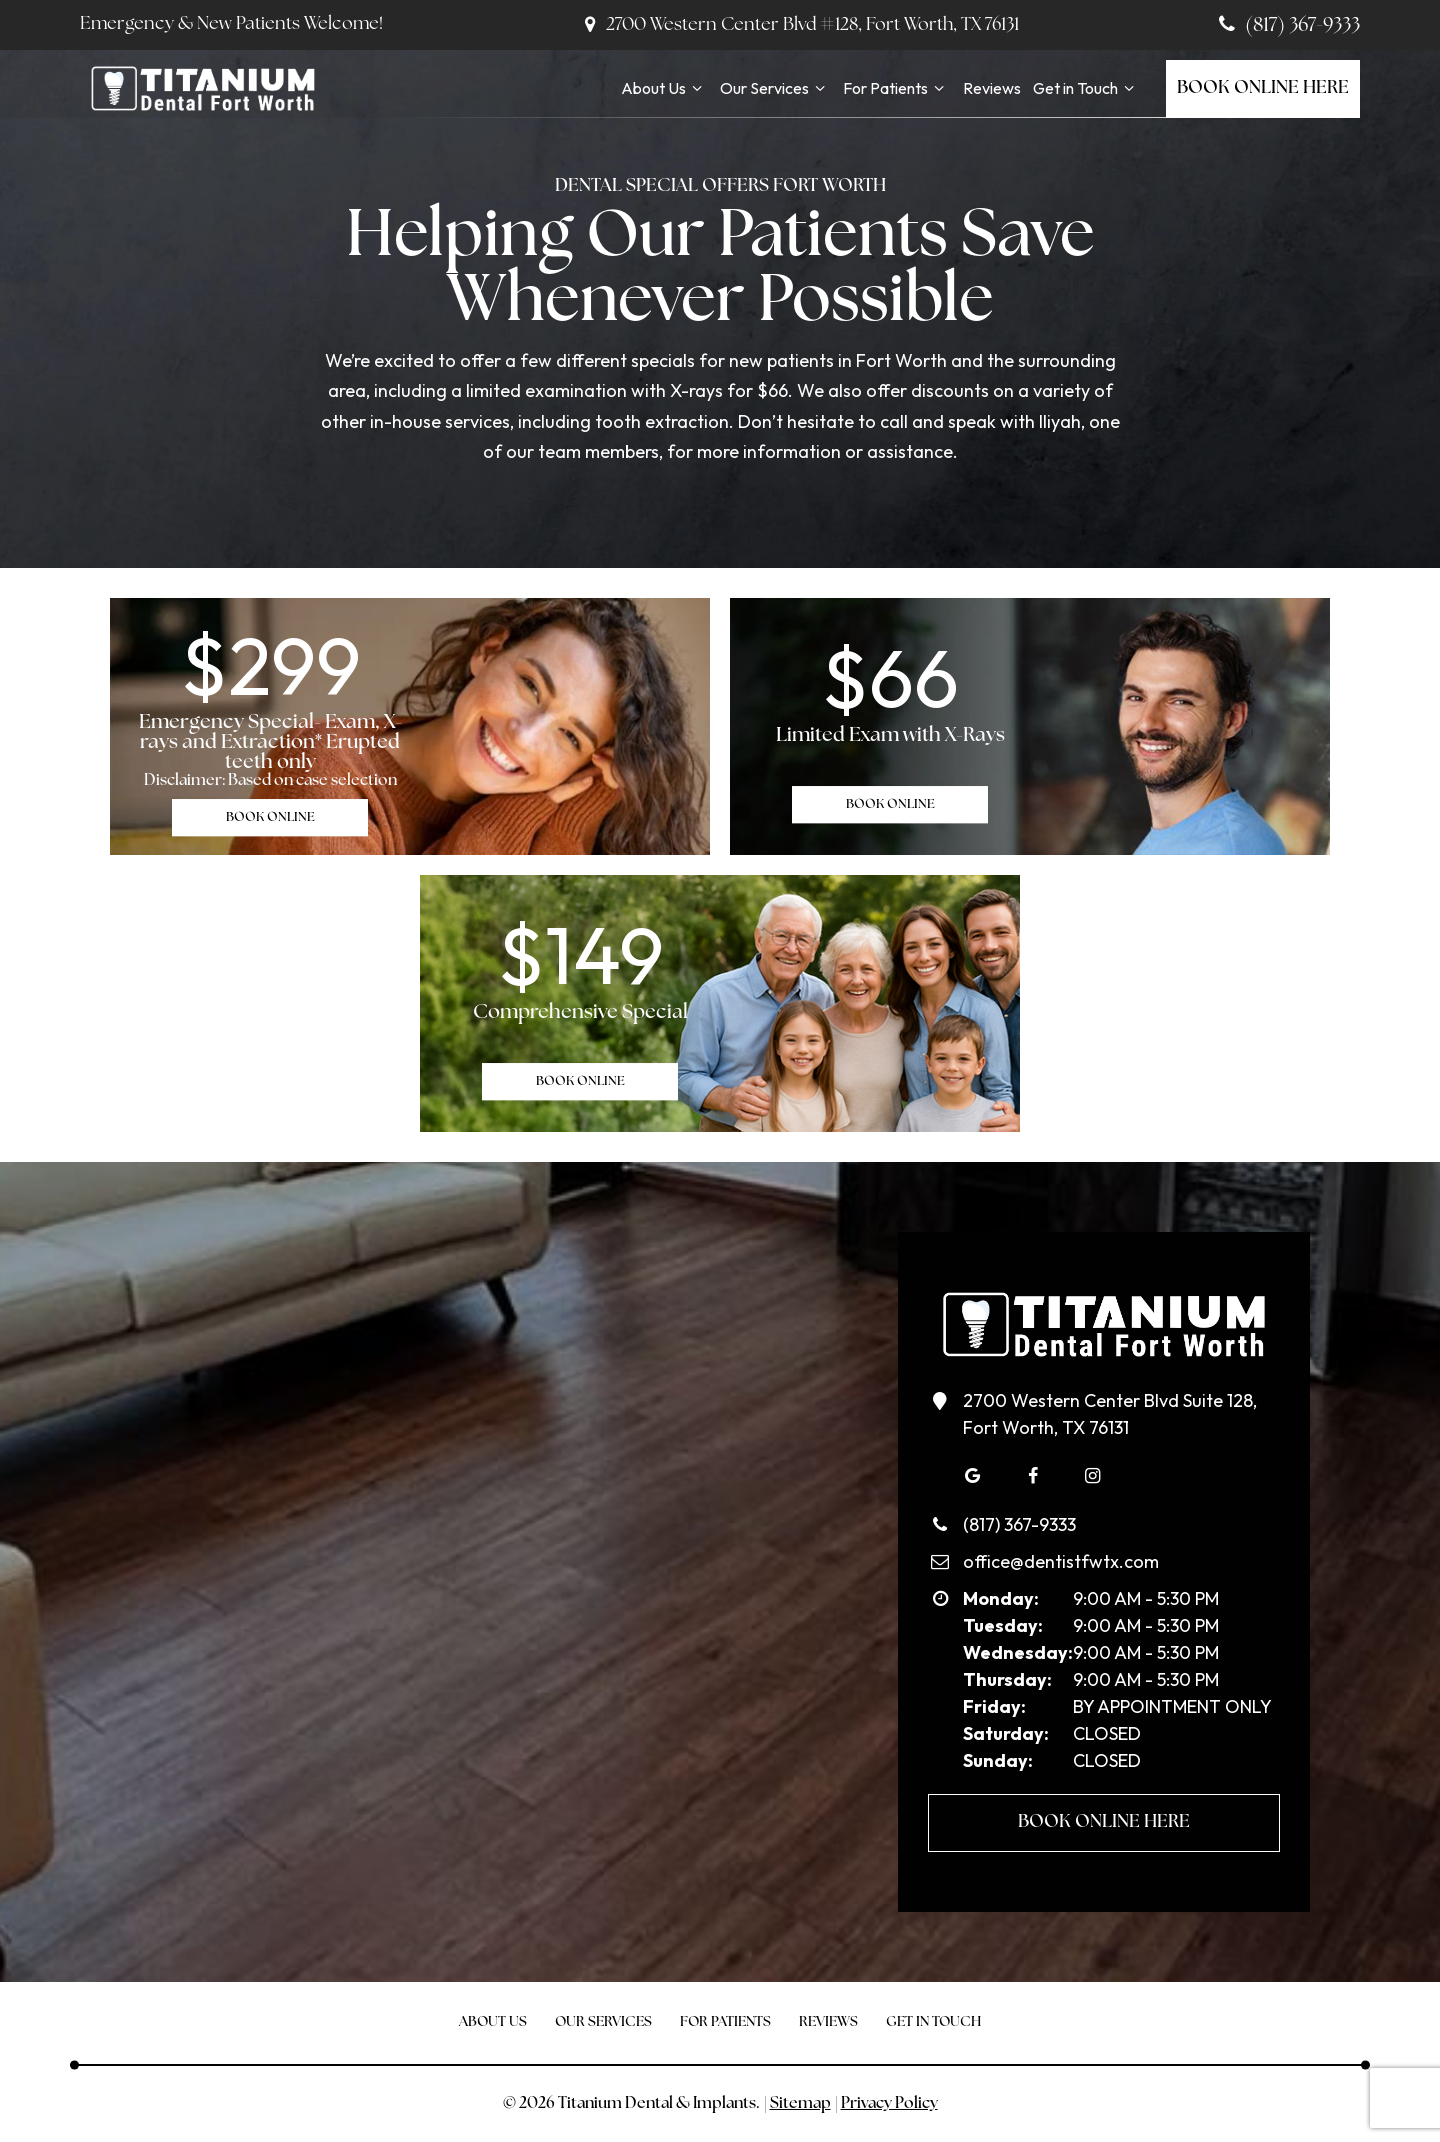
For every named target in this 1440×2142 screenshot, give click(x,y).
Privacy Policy (889, 2104)
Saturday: (1006, 1733)
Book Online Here (1263, 88)
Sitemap (800, 2104)
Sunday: (998, 1760)
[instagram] (1093, 1476)
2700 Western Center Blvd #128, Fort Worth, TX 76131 (798, 25)
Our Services (775, 88)
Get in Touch (1086, 88)
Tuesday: (1003, 1625)
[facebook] (1033, 1476)
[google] (973, 1476)
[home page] (202, 88)
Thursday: (1007, 1679)
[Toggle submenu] (697, 88)
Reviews (992, 88)
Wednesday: (1018, 1652)
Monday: (1001, 1598)
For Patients (896, 88)
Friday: (994, 1706)
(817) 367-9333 (1286, 26)
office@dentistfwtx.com (1043, 1561)
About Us (664, 88)
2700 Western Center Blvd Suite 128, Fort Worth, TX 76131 (1092, 1413)
